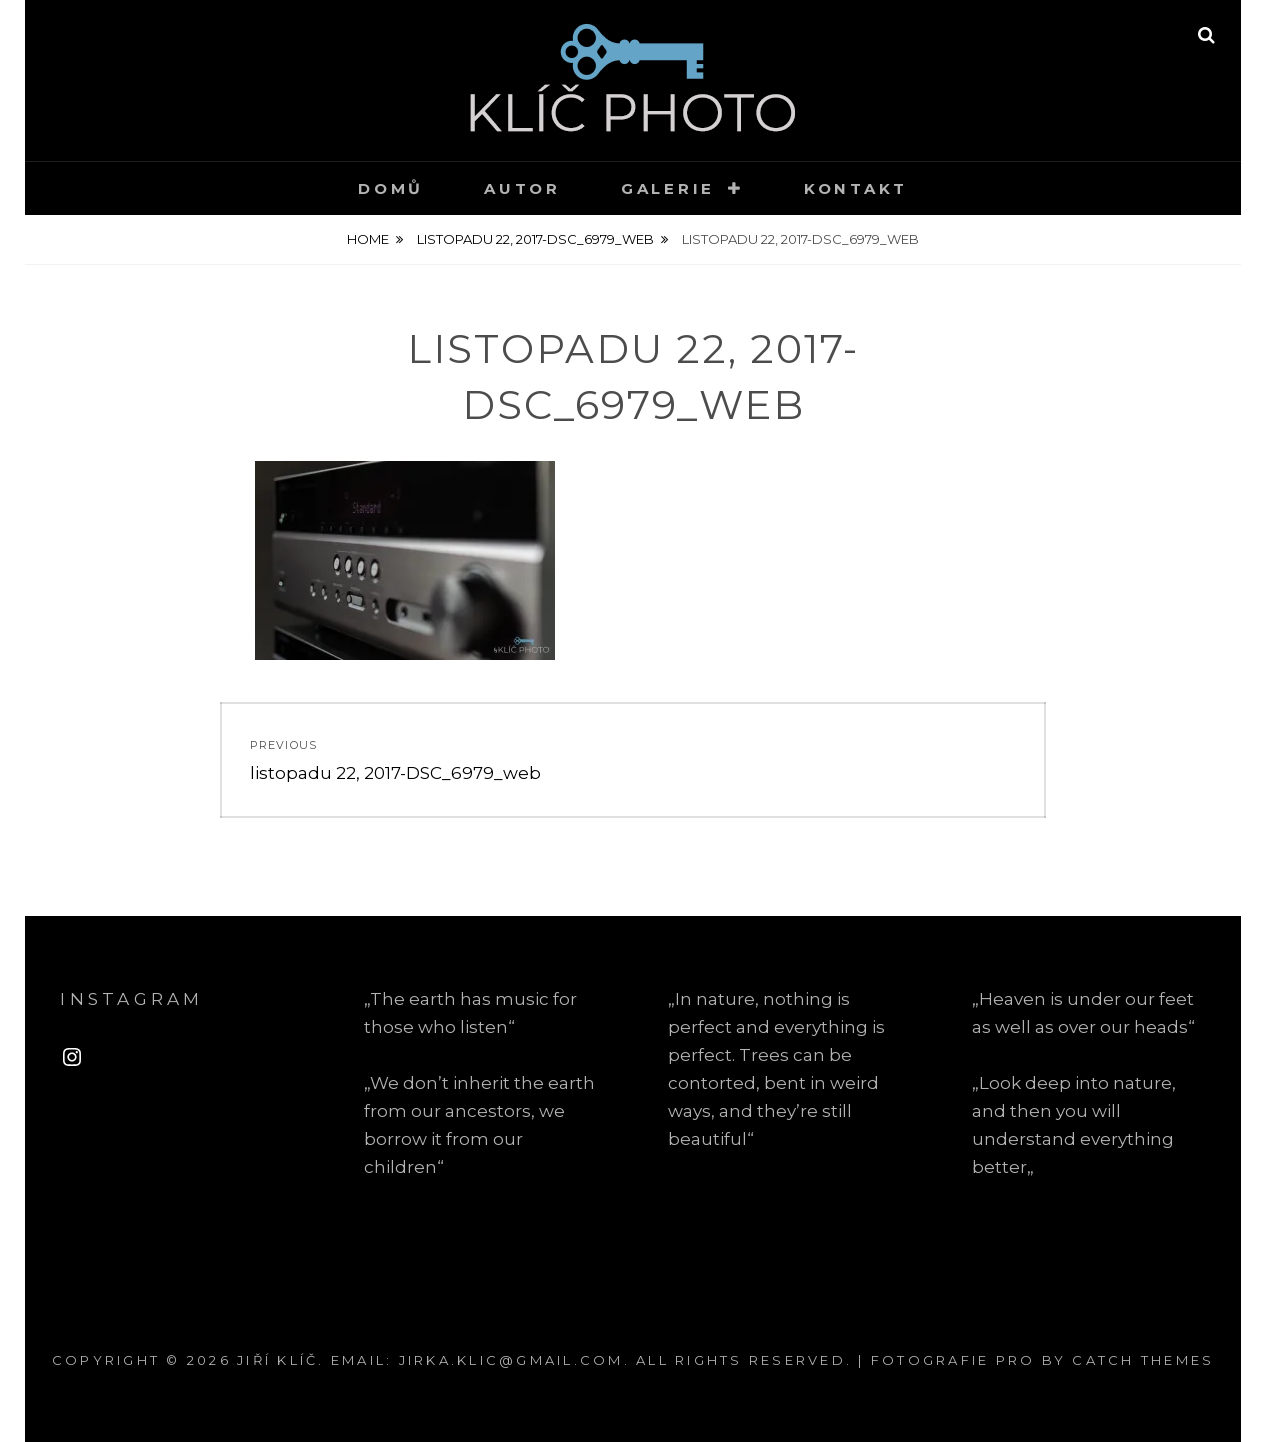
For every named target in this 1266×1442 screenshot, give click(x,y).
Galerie (668, 188)
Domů (391, 188)
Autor (522, 188)
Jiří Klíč (277, 1360)
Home (368, 239)
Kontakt (856, 188)
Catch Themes (1143, 1360)
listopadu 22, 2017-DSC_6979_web (535, 239)
